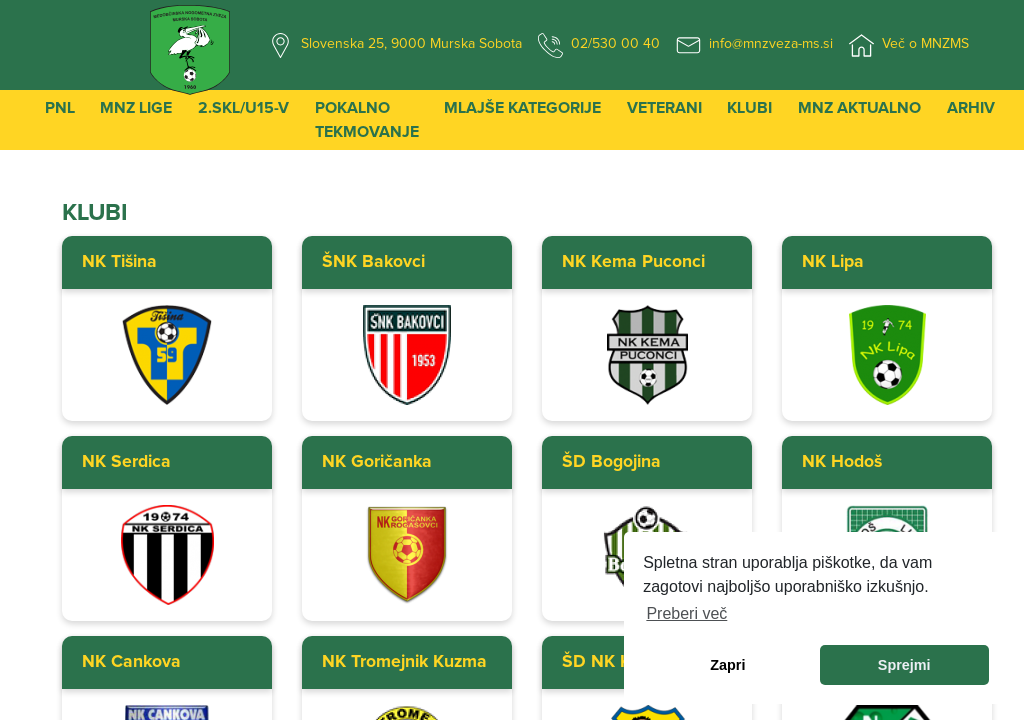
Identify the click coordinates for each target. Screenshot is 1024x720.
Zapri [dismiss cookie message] (727, 665)
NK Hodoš (842, 462)
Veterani (664, 108)
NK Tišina (119, 262)
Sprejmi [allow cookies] (904, 665)
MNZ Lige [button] (136, 108)
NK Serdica (126, 462)
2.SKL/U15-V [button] (243, 108)
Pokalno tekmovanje (367, 120)
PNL (60, 108)
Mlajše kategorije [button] (522, 108)
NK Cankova (131, 662)
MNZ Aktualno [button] (859, 108)
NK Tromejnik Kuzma (404, 662)
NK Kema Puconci (633, 262)
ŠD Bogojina (611, 462)
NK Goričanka (377, 462)
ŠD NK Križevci (621, 662)
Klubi (749, 108)
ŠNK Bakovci (373, 262)
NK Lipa (833, 262)
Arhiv (971, 108)
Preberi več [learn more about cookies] (686, 613)
